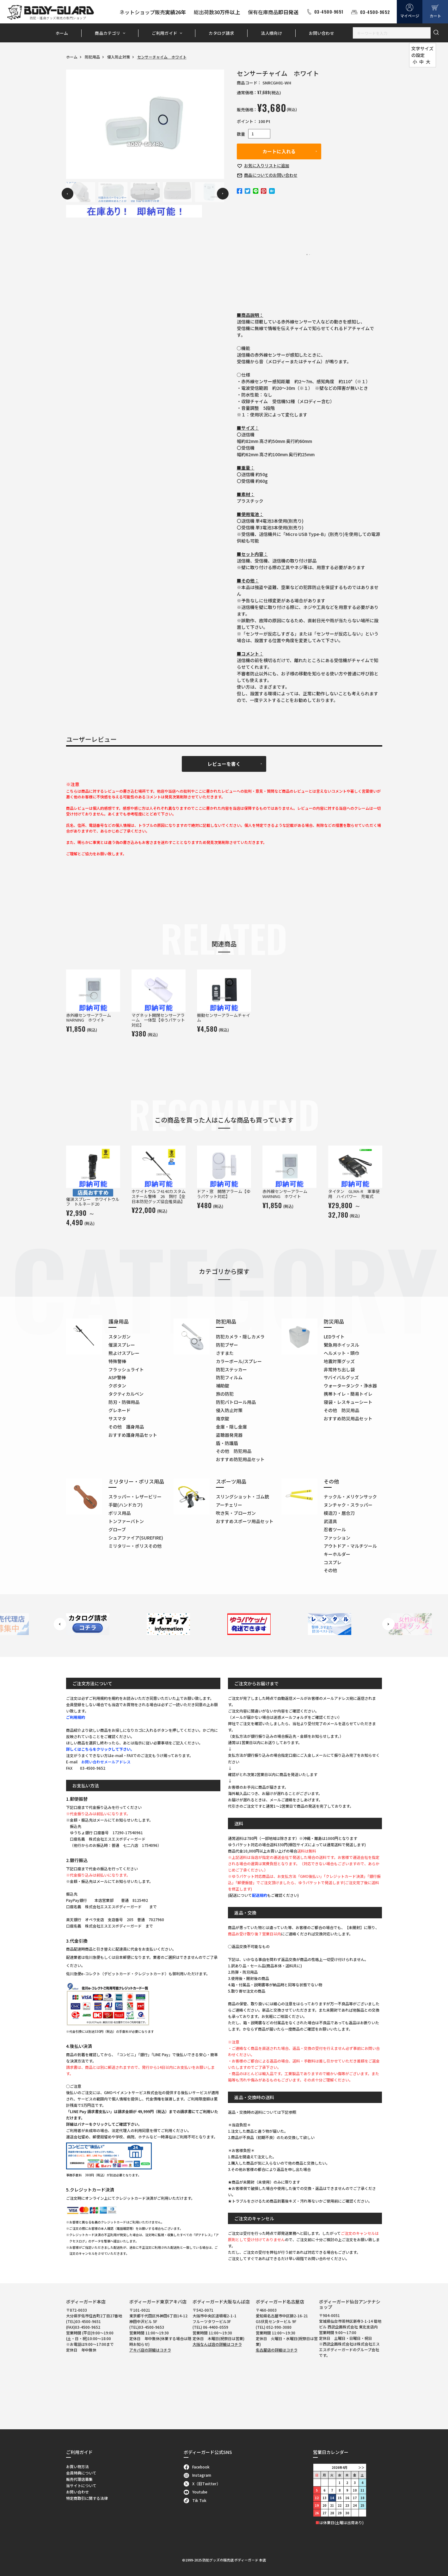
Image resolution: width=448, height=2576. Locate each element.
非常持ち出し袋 (339, 1369)
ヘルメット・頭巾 (341, 1353)
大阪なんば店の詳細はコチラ (217, 2344)
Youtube (195, 2491)
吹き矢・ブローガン (236, 1513)
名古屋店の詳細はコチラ (277, 2349)
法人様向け (271, 33)
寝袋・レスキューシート (348, 1402)
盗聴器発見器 (229, 1435)
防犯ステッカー (231, 1369)
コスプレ (332, 1562)
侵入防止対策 (118, 56)
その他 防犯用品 (233, 1451)
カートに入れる (279, 151)
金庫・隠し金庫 (231, 1426)
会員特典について (81, 2472)
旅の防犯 (225, 1394)
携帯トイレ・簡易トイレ (348, 1394)
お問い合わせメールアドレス (106, 1761)
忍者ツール (335, 1529)
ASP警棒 (117, 1377)
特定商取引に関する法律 (87, 2498)
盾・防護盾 (227, 1443)
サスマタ (117, 1418)
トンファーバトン (126, 1521)
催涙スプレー (121, 1345)
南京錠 (222, 1418)
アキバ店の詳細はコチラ (150, 2349)
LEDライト (334, 1336)
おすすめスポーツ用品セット (244, 1521)
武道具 (330, 1521)
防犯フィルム (229, 1377)
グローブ (117, 1529)
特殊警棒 (117, 1361)
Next (223, 194)
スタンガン (119, 1336)
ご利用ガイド (164, 33)
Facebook (197, 2466)
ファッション (337, 1537)
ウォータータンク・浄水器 (350, 1385)
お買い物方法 (77, 2466)
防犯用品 (92, 56)
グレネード (119, 1410)
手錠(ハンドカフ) (125, 1505)
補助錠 (222, 1385)
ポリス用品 (119, 1513)
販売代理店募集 (79, 2479)
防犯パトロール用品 (236, 1402)
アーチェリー (229, 1505)
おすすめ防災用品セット (348, 1418)
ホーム (62, 33)
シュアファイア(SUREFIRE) (135, 1537)
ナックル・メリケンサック (350, 1496)
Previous (67, 194)
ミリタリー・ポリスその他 (135, 1546)
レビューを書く (224, 763)
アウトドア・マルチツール (350, 1546)
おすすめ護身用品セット (132, 1435)
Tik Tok (195, 2500)
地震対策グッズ (339, 1361)
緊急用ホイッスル (341, 1345)
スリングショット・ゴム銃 (242, 1496)
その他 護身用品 (126, 1426)
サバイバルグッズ (341, 1377)
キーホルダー (337, 1554)
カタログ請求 (221, 33)
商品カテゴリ (107, 33)
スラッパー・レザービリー (135, 1496)
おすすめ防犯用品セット (240, 1459)
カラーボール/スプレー (239, 1361)
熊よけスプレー (123, 1353)
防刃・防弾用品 (123, 1402)
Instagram (197, 2475)
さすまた (225, 1353)
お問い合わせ (321, 33)
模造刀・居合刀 (339, 1513)
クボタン (117, 1385)
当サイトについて (81, 2485)
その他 (330, 1570)
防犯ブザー (227, 1345)
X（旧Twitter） (202, 2483)
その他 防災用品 (341, 1410)
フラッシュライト (126, 1369)
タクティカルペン (126, 1394)
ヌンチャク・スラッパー (348, 1505)
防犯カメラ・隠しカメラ (240, 1336)
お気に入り (266, 166)
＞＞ (361, 2467)
